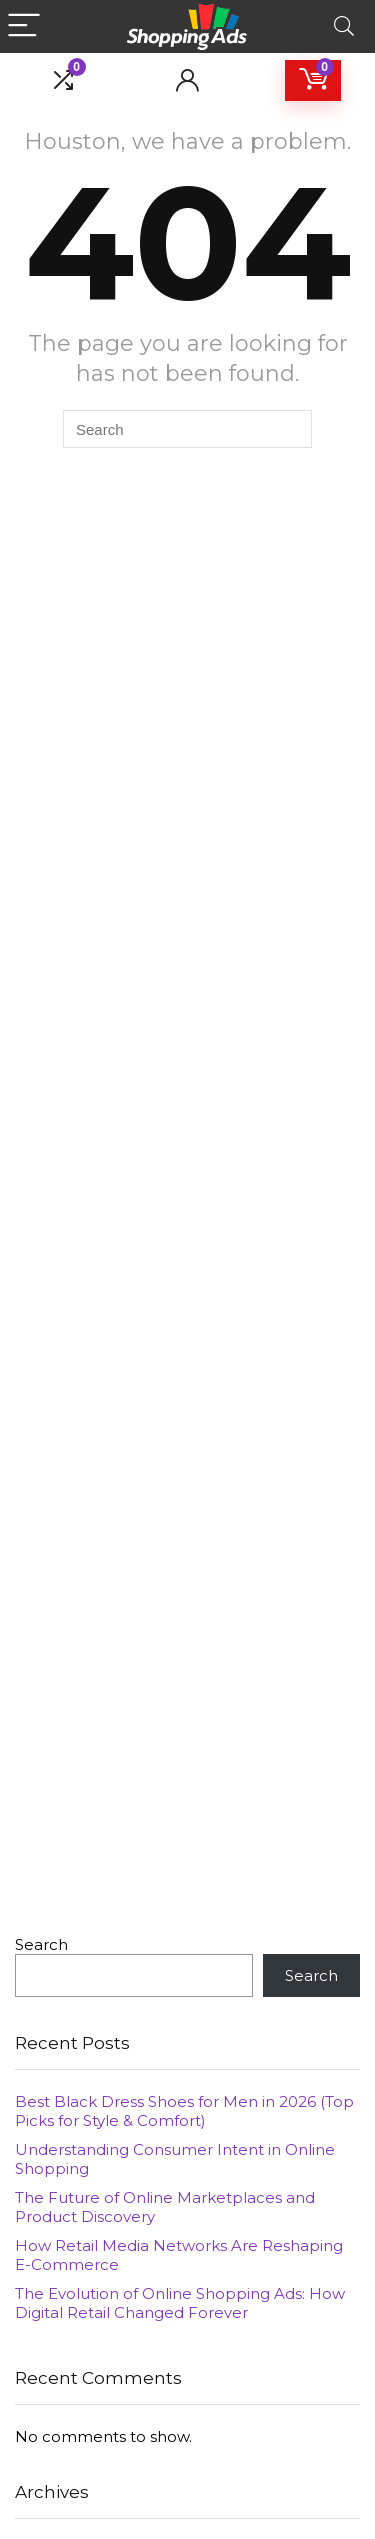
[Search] (344, 26)
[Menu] (24, 26)
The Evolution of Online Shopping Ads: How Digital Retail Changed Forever (180, 2303)
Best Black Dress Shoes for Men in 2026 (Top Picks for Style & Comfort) (184, 2111)
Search (41, 1944)
